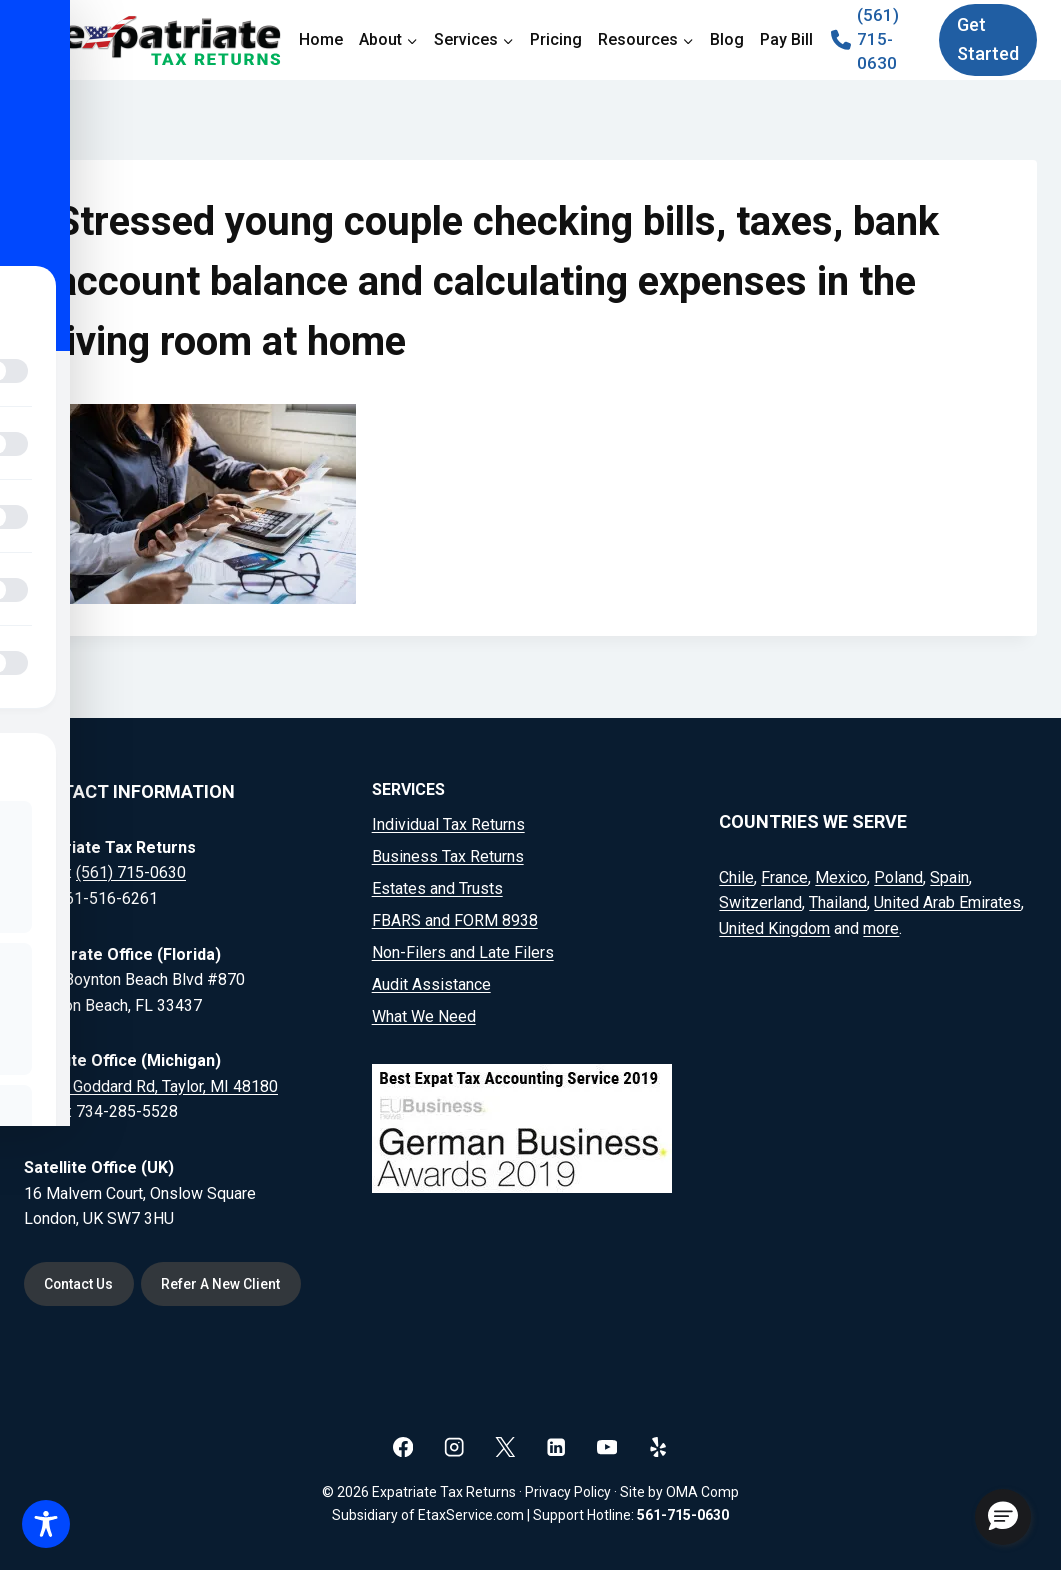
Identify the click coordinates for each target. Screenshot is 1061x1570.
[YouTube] (607, 1446)
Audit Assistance (431, 984)
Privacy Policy (568, 1492)
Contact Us (80, 1284)
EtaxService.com (471, 1515)
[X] (505, 1446)
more (881, 927)
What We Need (424, 1016)
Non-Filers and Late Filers (463, 952)
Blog (727, 39)
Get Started (988, 39)
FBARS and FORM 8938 (455, 920)
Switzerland (760, 902)
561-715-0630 (683, 1515)
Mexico (841, 876)
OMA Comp (702, 1492)
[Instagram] (454, 1446)
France (784, 876)
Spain (949, 876)
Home (321, 39)
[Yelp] (658, 1446)
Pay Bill (786, 39)
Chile (736, 876)
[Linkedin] (556, 1446)
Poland (898, 876)
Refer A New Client (223, 1284)
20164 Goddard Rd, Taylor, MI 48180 (151, 1085)
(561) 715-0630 (131, 872)
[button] (1003, 1517)
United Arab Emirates (947, 902)
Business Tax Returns (448, 856)
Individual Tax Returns (448, 824)
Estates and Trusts (437, 888)
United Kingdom (774, 927)
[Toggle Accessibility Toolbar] (46, 1524)
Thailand (838, 902)
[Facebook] (403, 1446)
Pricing (556, 39)
